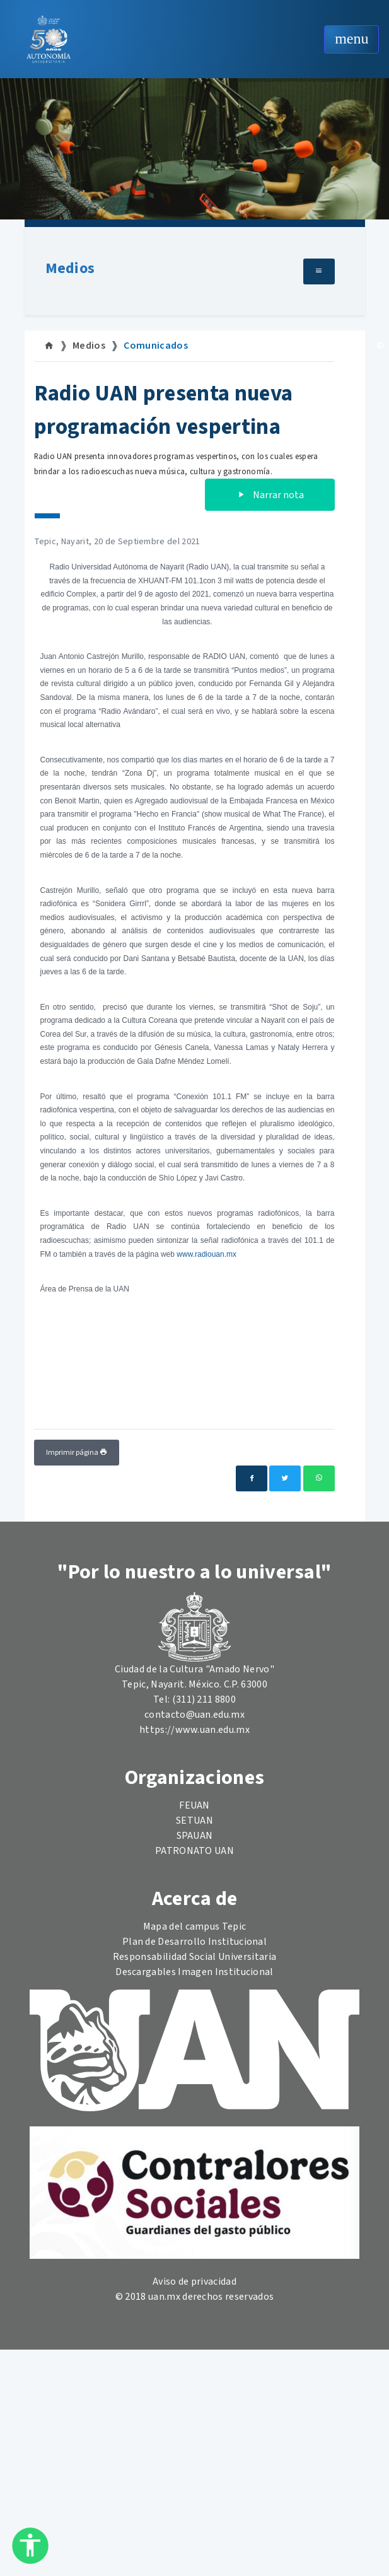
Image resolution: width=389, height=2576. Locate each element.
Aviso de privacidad (194, 2281)
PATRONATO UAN (194, 1851)
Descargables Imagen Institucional (194, 1972)
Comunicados (156, 346)
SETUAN (194, 1820)
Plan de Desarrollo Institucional (194, 1942)
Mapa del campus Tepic (195, 1926)
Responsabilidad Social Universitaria (195, 1957)
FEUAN (194, 1805)
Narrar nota (270, 495)
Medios (70, 268)
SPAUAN (195, 1836)
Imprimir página (76, 1452)
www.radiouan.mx (206, 1254)
